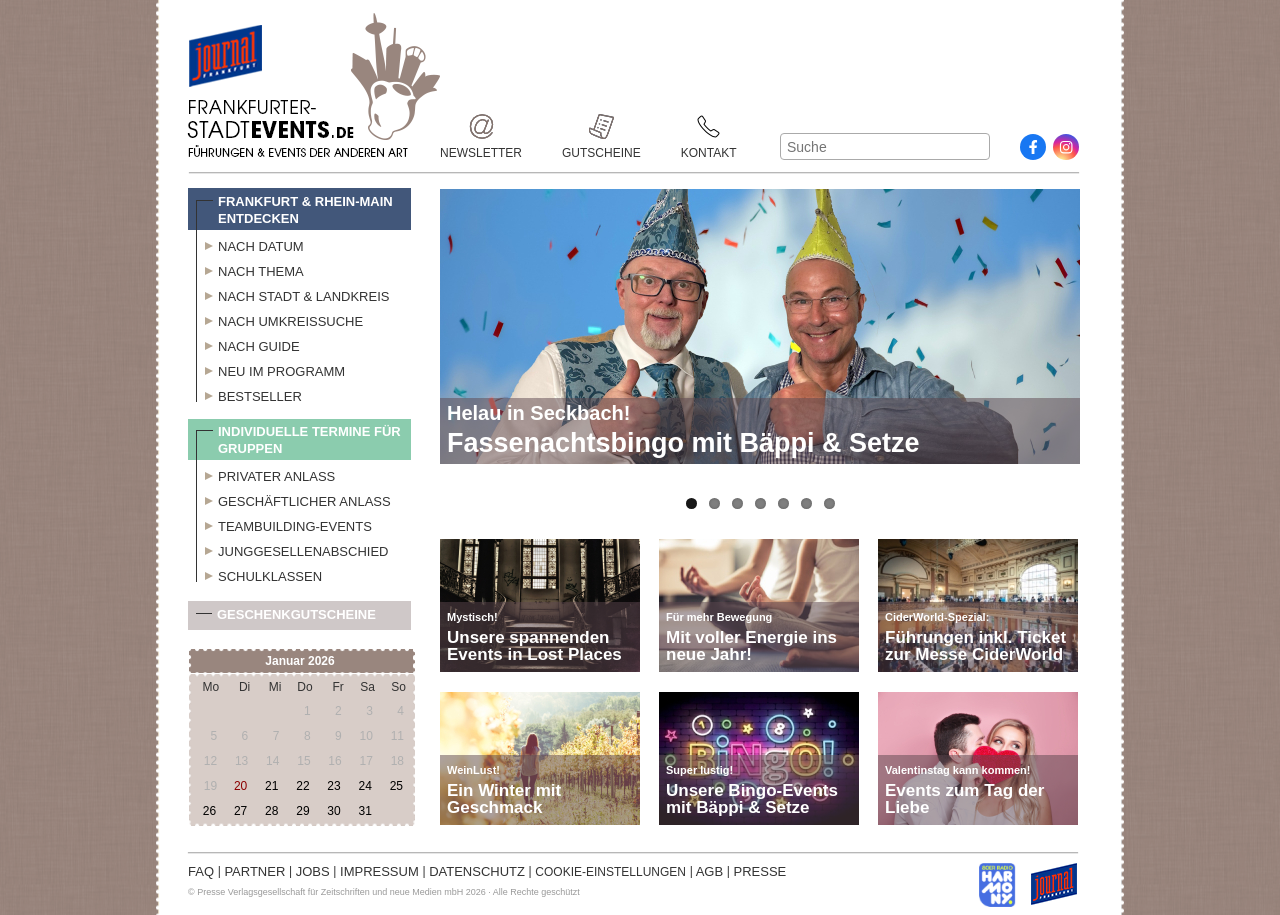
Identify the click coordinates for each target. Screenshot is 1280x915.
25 (396, 786)
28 (271, 811)
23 (333, 786)
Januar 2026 (299, 661)
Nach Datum (250, 244)
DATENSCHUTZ (477, 871)
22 (302, 786)
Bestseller (249, 394)
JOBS (313, 871)
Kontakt (709, 126)
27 (240, 811)
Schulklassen (259, 574)
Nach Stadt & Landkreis (292, 294)
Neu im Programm (270, 369)
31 (364, 811)
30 (333, 811)
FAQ (201, 871)
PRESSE (760, 871)
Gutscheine (601, 126)
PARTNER (254, 871)
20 (240, 786)
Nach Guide (248, 344)
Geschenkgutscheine (286, 618)
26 (209, 811)
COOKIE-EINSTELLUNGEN (610, 872)
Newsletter (481, 126)
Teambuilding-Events (284, 524)
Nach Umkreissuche (279, 319)
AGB (709, 871)
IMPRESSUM (379, 871)
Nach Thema (250, 269)
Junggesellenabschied (292, 549)
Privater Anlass (265, 474)
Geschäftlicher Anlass (293, 499)
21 (271, 786)
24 (364, 786)
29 (302, 811)
